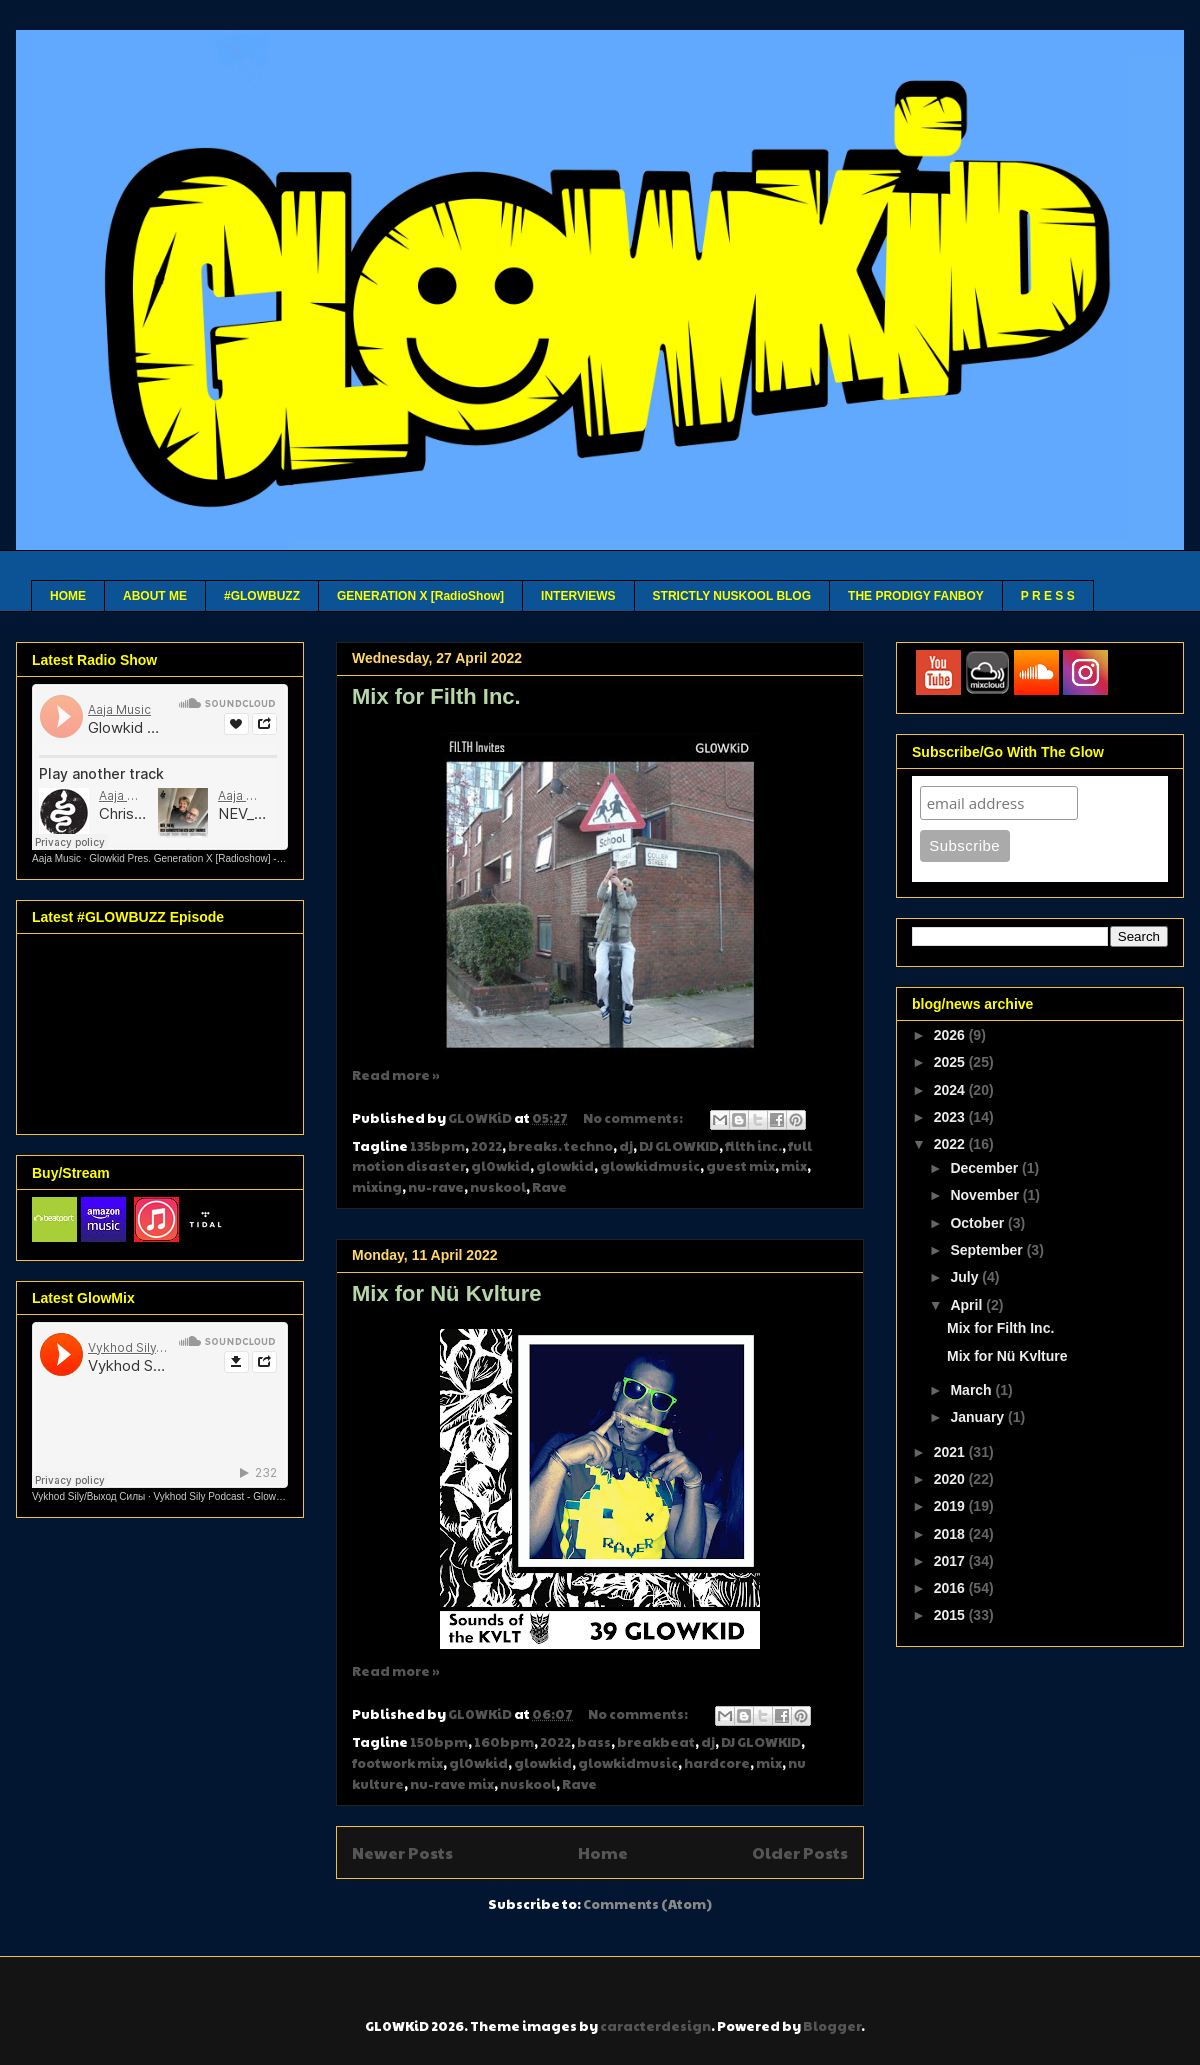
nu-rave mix (452, 1784)
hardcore (717, 1763)
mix (794, 1166)
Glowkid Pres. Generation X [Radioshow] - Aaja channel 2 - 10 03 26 (241, 858)
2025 (951, 1062)
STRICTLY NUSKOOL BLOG (732, 596)
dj (626, 1146)
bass (594, 1742)
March (972, 1390)
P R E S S (1048, 596)
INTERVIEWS (578, 596)
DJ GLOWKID (679, 1146)
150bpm (439, 1742)
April (968, 1305)
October (979, 1223)
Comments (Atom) (647, 1904)
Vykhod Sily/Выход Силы (88, 1496)
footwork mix (397, 1763)
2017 (951, 1561)
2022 (486, 1146)
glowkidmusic (650, 1166)
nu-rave (436, 1187)
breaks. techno (560, 1146)
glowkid (565, 1166)
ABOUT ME (155, 596)
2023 (951, 1117)
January (979, 1417)
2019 (951, 1506)
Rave (549, 1187)
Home (603, 1852)
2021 (951, 1452)
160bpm (504, 1742)
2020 (951, 1479)
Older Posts (800, 1852)
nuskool (498, 1187)
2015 (951, 1615)
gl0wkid (500, 1166)
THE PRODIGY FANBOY (916, 596)
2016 (951, 1588)
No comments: (634, 1118)
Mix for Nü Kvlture (446, 1293)
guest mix (740, 1166)
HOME (68, 596)
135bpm (437, 1146)
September (988, 1250)
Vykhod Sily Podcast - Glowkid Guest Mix (245, 1496)
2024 (951, 1090)
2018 (951, 1534)
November (986, 1195)
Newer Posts (402, 1852)
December (986, 1168)
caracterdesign (655, 2026)
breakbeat (656, 1742)
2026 (951, 1035)
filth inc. (753, 1146)
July (966, 1277)
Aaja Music (56, 858)
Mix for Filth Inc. (436, 696)
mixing (377, 1187)
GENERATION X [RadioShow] (420, 596)
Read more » (396, 1075)
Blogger (832, 2026)
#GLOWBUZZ (262, 596)
